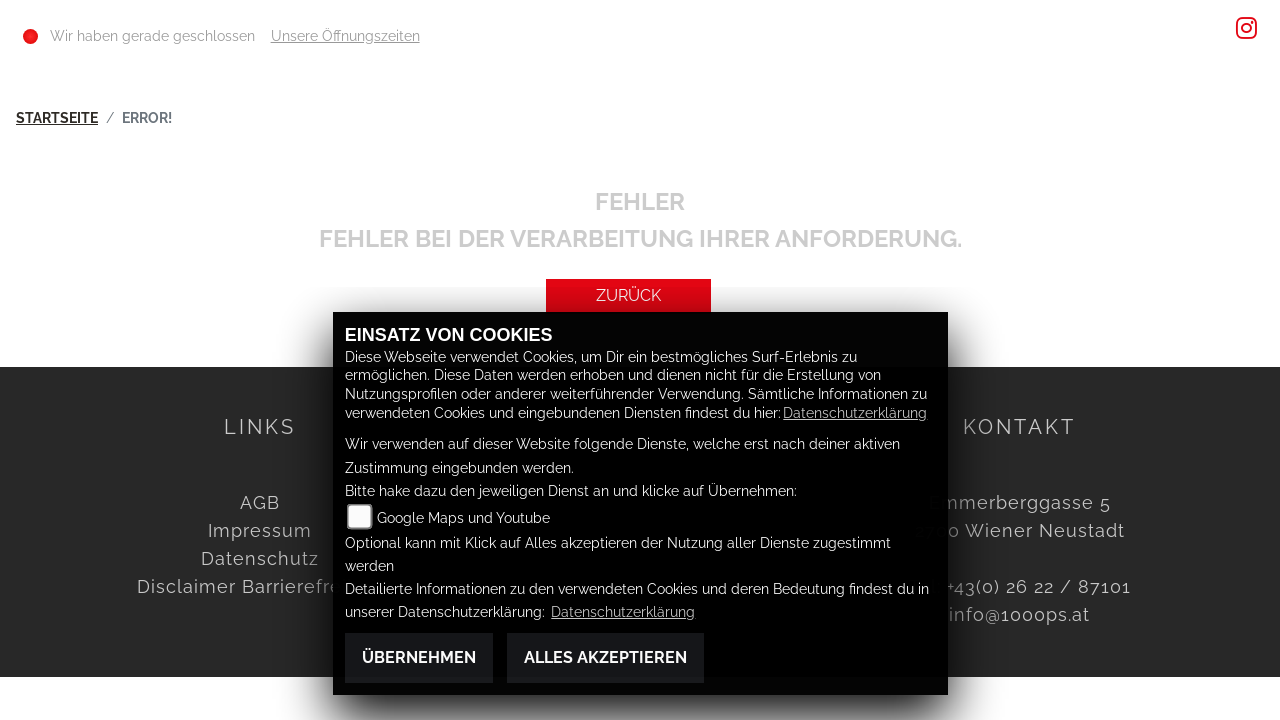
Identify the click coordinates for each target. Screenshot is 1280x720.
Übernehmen (419, 657)
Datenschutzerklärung (855, 412)
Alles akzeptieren (605, 657)
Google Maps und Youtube (463, 517)
